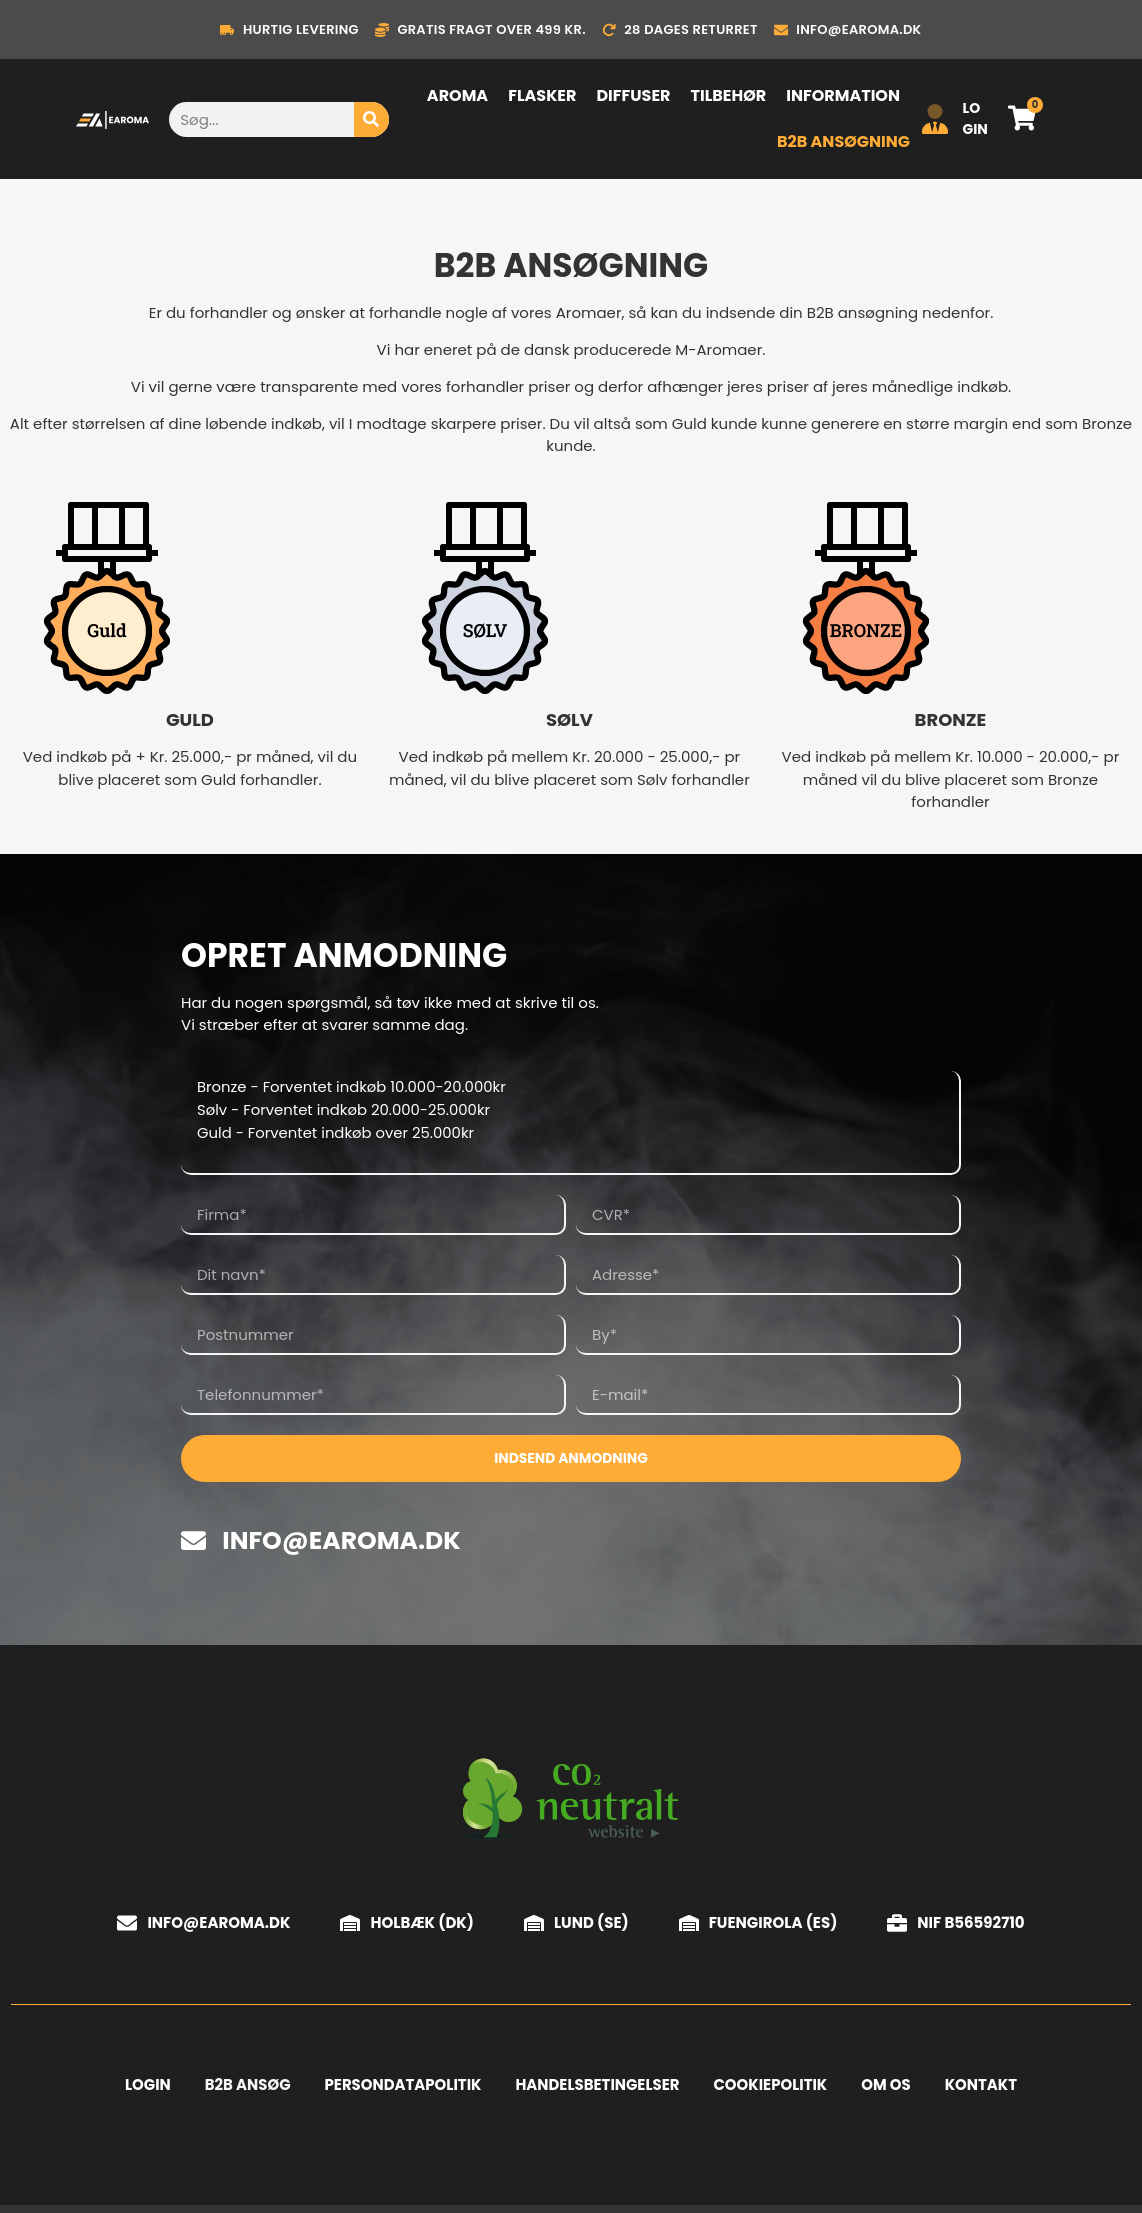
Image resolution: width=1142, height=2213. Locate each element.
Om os (888, 2089)
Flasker (542, 95)
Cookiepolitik (771, 2089)
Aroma (457, 95)
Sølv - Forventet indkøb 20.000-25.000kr (567, 1112)
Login (146, 2089)
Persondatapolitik (402, 2089)
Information (843, 95)
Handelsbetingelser (597, 2089)
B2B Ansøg (246, 2089)
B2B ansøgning (843, 141)
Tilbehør (728, 95)
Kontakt (982, 2089)
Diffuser (633, 95)
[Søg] (371, 119)
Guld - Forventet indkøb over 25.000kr (567, 1136)
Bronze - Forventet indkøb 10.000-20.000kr (567, 1088)
